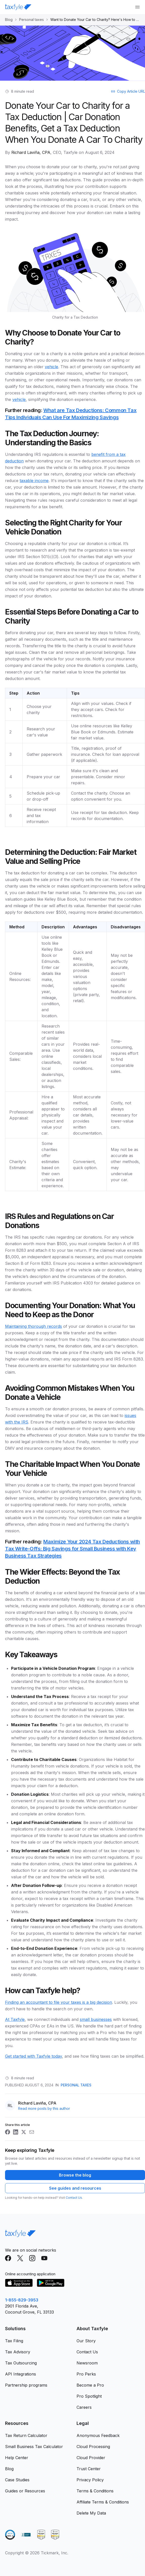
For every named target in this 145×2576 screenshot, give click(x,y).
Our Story (86, 2340)
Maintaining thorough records (33, 1326)
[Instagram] (32, 2258)
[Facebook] (8, 2258)
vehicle (51, 366)
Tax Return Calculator (26, 2435)
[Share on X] (23, 2131)
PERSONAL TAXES (76, 2085)
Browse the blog (75, 2175)
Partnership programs (26, 2385)
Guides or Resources (25, 2490)
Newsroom (87, 2362)
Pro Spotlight (89, 2396)
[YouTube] (44, 2258)
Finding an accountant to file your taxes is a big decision (58, 2002)
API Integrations (20, 2374)
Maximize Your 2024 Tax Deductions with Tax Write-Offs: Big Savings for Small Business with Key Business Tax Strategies (72, 1549)
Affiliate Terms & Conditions (103, 2501)
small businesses (96, 2019)
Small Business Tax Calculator (34, 2446)
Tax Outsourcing (21, 2362)
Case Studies (17, 2479)
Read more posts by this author (44, 2108)
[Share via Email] (31, 2131)
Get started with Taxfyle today (33, 2056)
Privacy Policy (90, 2479)
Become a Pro (90, 2385)
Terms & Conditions (95, 2490)
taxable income (34, 480)
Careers (84, 2407)
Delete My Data (91, 2513)
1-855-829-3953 (21, 2299)
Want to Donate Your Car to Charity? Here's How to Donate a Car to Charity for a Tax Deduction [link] (95, 19)
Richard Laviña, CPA (30, 152)
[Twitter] (20, 2258)
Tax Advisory (17, 2351)
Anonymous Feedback (98, 2435)
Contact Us (74, 2197)
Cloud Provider (91, 2457)
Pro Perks (86, 2374)
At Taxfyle (15, 2019)
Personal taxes (31, 19)
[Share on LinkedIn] (15, 2131)
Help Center (16, 2457)
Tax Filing (14, 2340)
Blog (9, 19)
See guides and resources (75, 2188)
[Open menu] (137, 7)
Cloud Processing (93, 2446)
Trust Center (89, 2468)
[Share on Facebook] (7, 2131)
